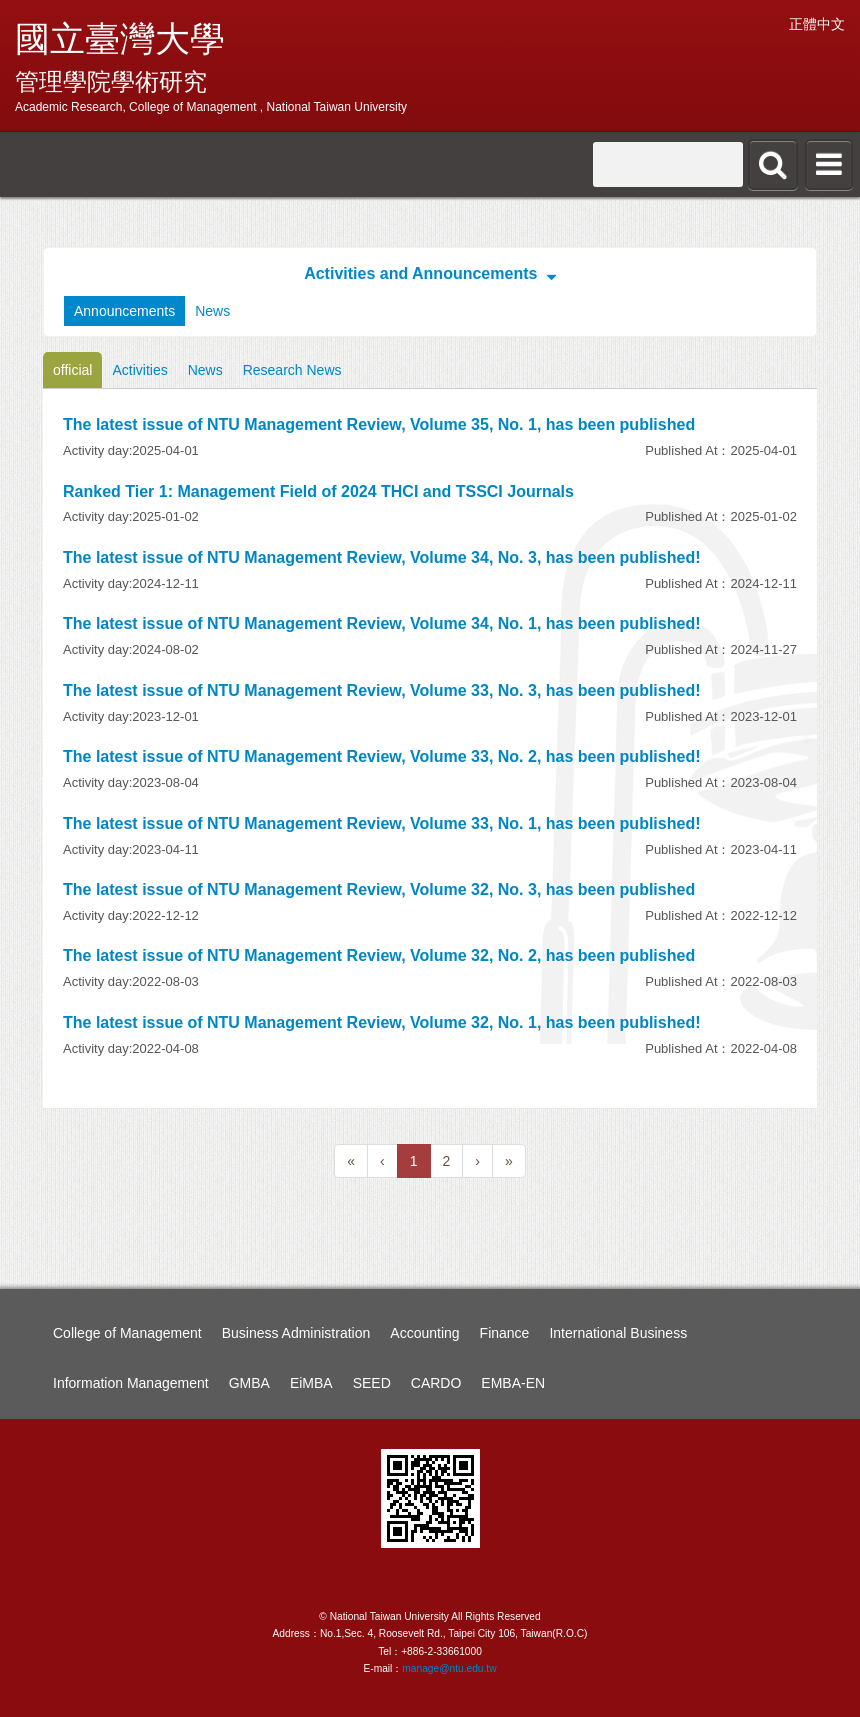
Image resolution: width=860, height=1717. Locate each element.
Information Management (131, 1383)
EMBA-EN (513, 1383)
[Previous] (351, 1161)
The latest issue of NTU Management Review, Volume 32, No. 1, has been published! (381, 1022)
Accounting (424, 1333)
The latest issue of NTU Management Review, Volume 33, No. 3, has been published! (381, 690)
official (72, 370)
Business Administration (296, 1333)
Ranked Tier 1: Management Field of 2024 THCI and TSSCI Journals (318, 491)
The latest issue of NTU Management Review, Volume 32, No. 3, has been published (379, 889)
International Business (618, 1333)
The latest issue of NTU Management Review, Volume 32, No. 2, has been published (379, 955)
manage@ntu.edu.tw (449, 1668)
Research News (292, 370)
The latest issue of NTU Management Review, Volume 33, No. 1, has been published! (381, 823)
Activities (139, 370)
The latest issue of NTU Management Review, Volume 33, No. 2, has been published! (381, 756)
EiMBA (311, 1383)
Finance (505, 1333)
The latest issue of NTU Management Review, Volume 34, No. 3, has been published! (381, 557)
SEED (372, 1383)
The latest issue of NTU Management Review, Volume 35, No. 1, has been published (379, 424)
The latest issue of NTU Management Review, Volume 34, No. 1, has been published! (381, 623)
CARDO (436, 1383)
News (212, 311)
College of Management (127, 1333)
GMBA (249, 1383)
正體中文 (817, 24)
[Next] (477, 1161)
